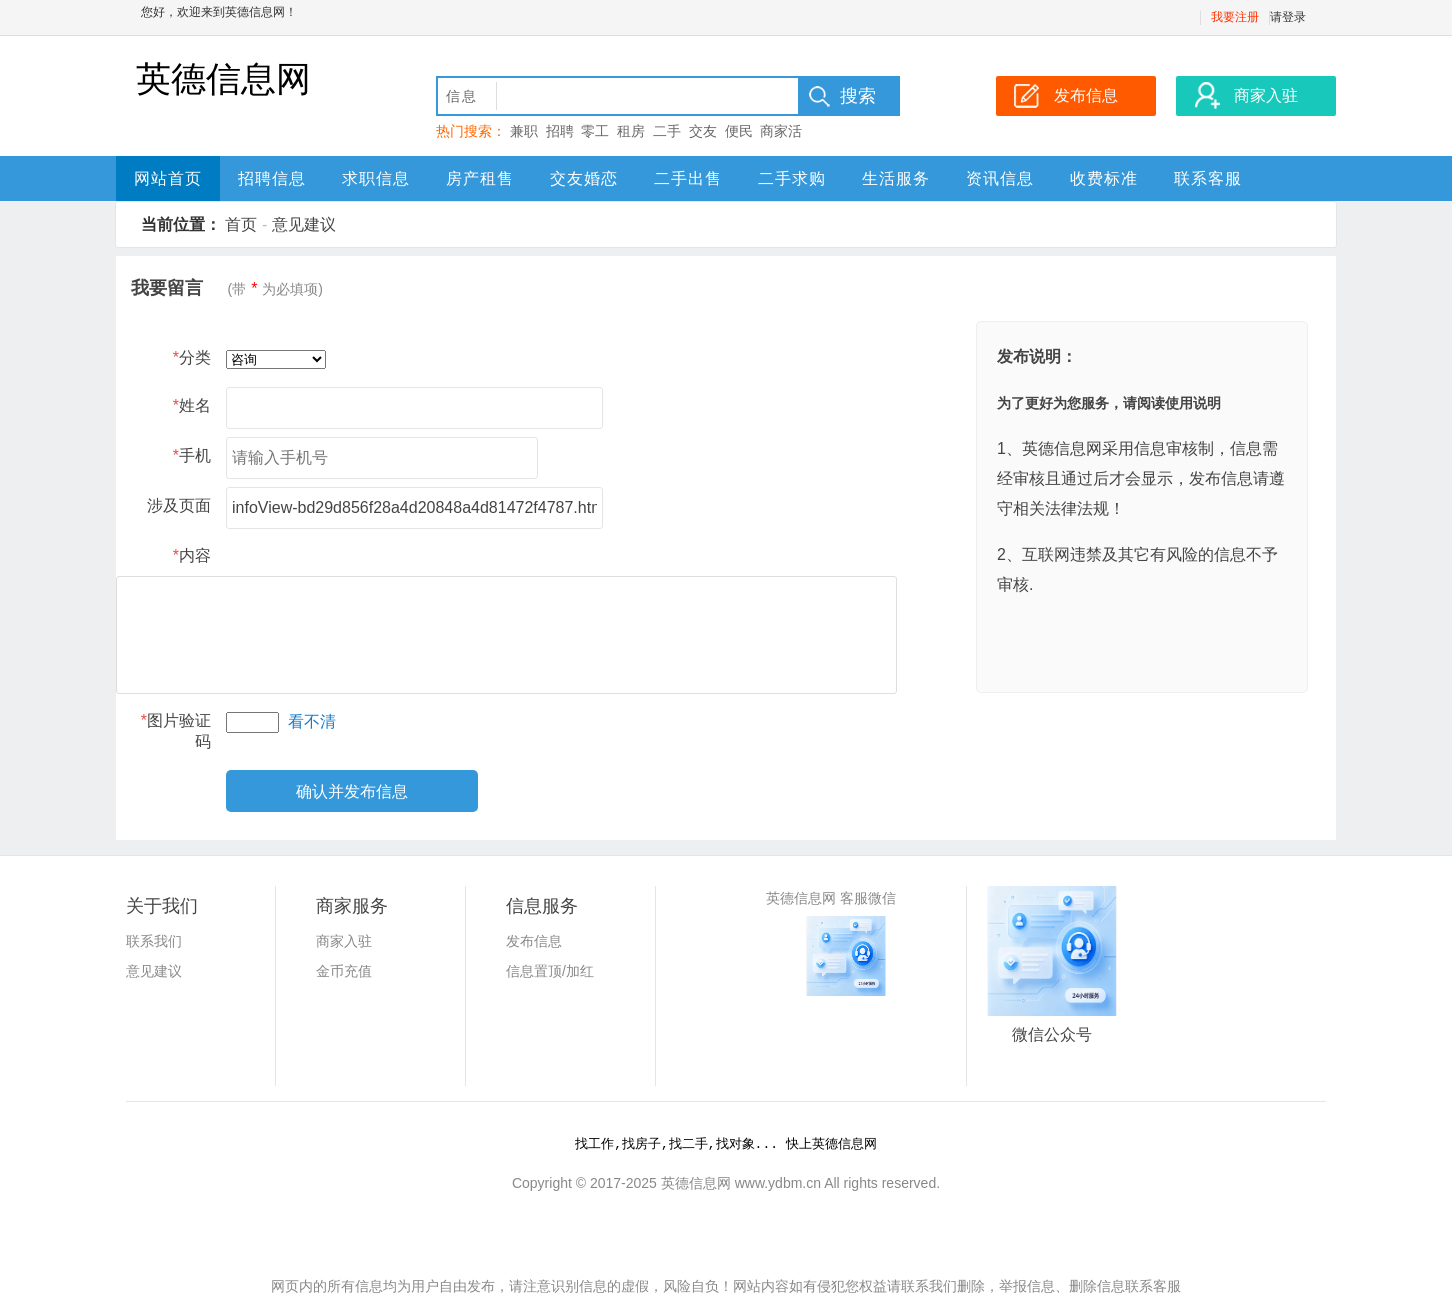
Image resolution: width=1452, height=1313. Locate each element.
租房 (631, 131)
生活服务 (896, 178)
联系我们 (154, 941)
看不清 (312, 721)
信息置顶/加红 (550, 971)
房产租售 (480, 178)
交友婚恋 (584, 178)
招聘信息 (272, 178)
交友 (703, 131)
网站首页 (168, 178)
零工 (595, 131)
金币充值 (344, 971)
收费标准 (1104, 178)
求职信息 (376, 178)
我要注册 (1235, 17)
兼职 (524, 131)
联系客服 (1208, 178)
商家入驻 (344, 941)
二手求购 (792, 178)
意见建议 (304, 224)
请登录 (1288, 17)
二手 (667, 131)
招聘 (560, 131)
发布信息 (534, 941)
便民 (739, 131)
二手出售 (688, 178)
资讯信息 (1000, 178)
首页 (241, 224)
